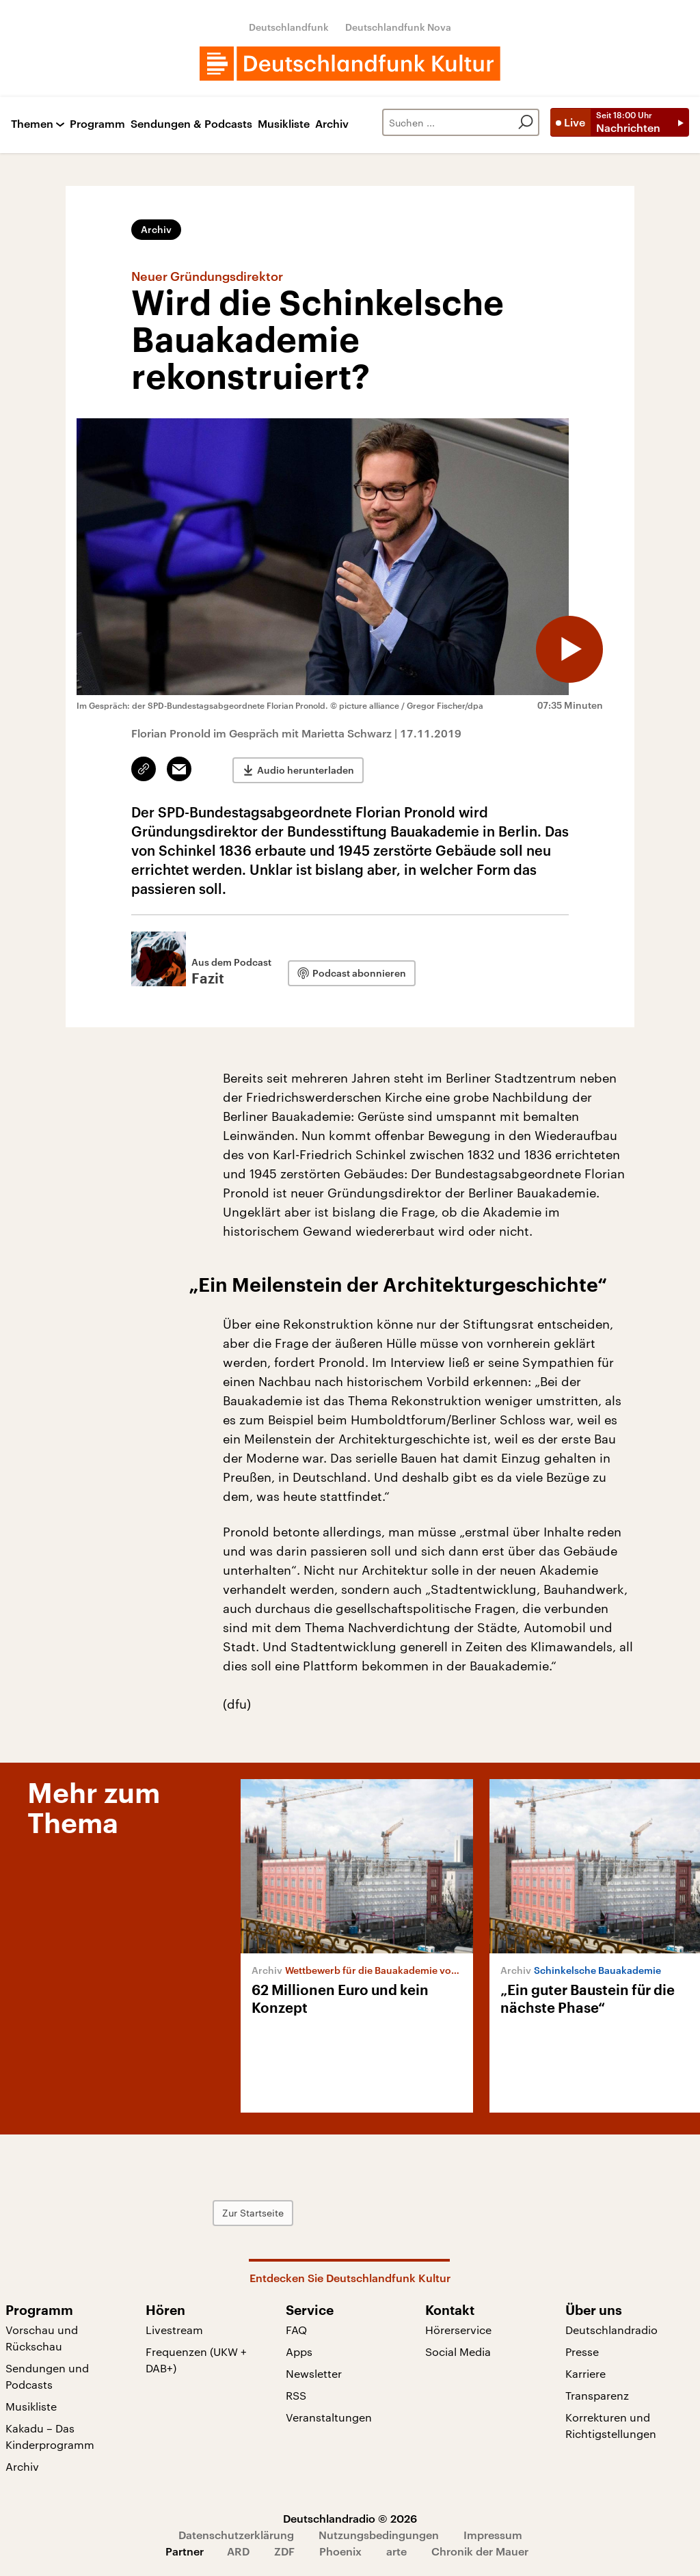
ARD (238, 2551)
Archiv (332, 124)
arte (396, 2551)
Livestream (174, 2329)
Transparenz (597, 2395)
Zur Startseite (263, 2213)
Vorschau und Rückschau (41, 2338)
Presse (582, 2351)
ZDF (284, 2551)
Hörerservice (458, 2329)
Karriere (585, 2373)
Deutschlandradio (611, 2329)
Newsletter (314, 2373)
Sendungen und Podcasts (47, 2376)
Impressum (492, 2534)
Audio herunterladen (305, 769)
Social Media (458, 2351)
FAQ (296, 2329)
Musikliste (284, 124)
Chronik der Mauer (479, 2551)
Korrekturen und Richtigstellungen (610, 2425)
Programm (97, 124)
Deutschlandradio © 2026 (350, 2518)
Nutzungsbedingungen (379, 2534)
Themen (32, 124)
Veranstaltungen (329, 2417)
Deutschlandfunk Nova (398, 27)
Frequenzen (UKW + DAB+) (196, 2359)
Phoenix (340, 2551)
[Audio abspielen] (569, 648)
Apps (299, 2351)
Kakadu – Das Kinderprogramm (49, 2436)
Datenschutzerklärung (236, 2534)
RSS (296, 2395)
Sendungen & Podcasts (191, 124)
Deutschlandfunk (289, 27)
